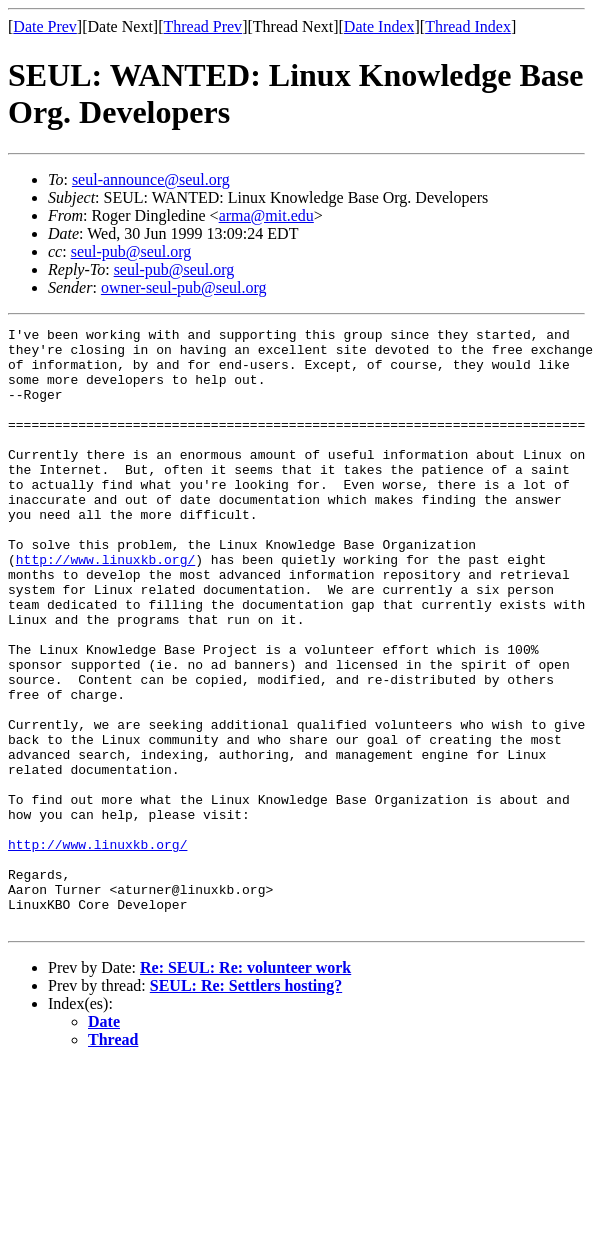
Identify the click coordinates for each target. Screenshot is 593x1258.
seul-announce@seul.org (151, 179)
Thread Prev (202, 26)
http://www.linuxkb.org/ (105, 607)
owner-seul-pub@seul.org (184, 287)
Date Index (379, 26)
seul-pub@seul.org (131, 251)
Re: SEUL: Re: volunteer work (245, 1087)
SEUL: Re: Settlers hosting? (246, 1105)
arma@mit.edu (266, 215)
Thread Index (468, 26)
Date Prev (45, 26)
